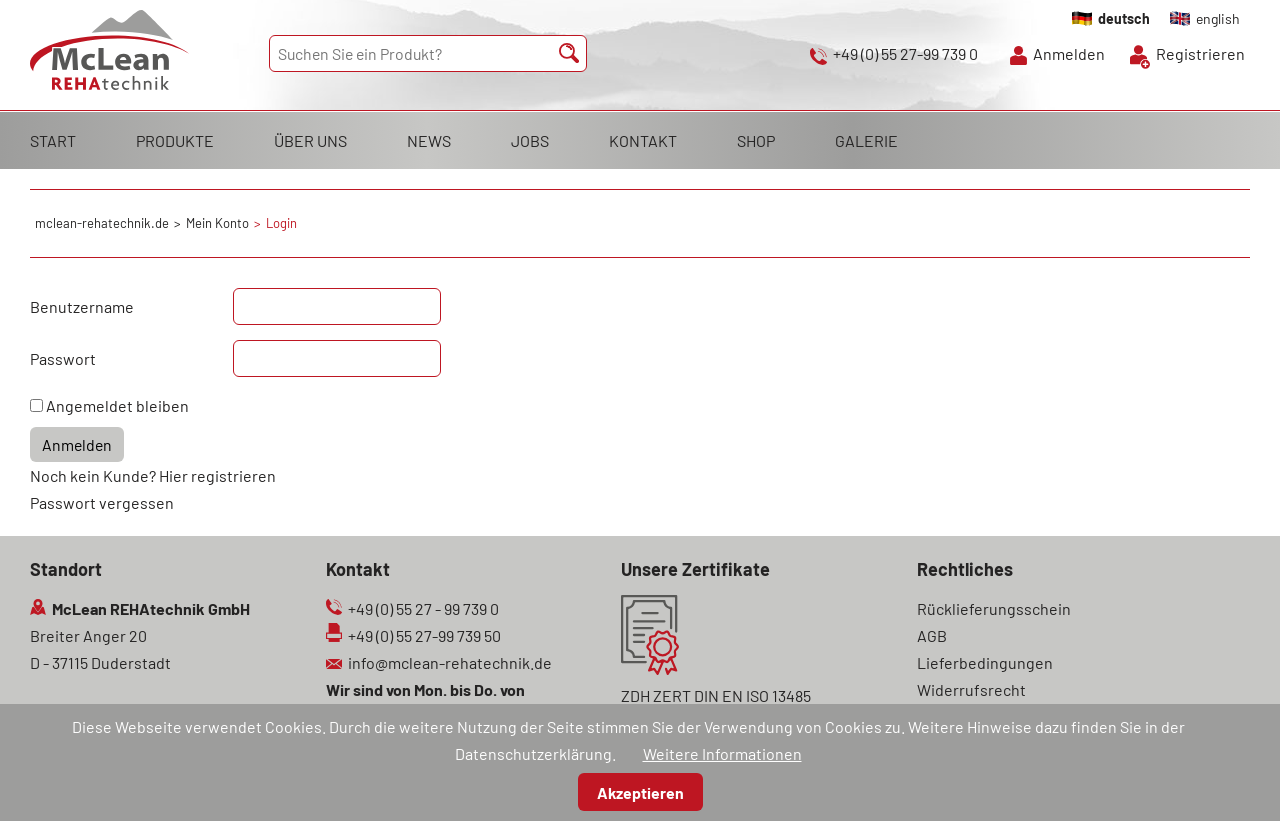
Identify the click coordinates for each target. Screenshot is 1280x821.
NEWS (429, 140)
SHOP (756, 140)
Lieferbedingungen (985, 662)
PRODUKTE (175, 140)
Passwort (63, 358)
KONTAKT (643, 140)
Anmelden (1069, 53)
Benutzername (82, 306)
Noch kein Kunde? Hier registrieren (153, 475)
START (53, 140)
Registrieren (1200, 53)
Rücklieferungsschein (994, 608)
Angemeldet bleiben (117, 405)
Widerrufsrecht (971, 689)
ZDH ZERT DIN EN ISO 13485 (716, 695)
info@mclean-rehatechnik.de (450, 662)
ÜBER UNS (310, 140)
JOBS (530, 140)
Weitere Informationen (722, 753)
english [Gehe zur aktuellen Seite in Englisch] (1218, 18)
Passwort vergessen (102, 502)
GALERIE (866, 140)
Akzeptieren (640, 792)
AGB (932, 635)
